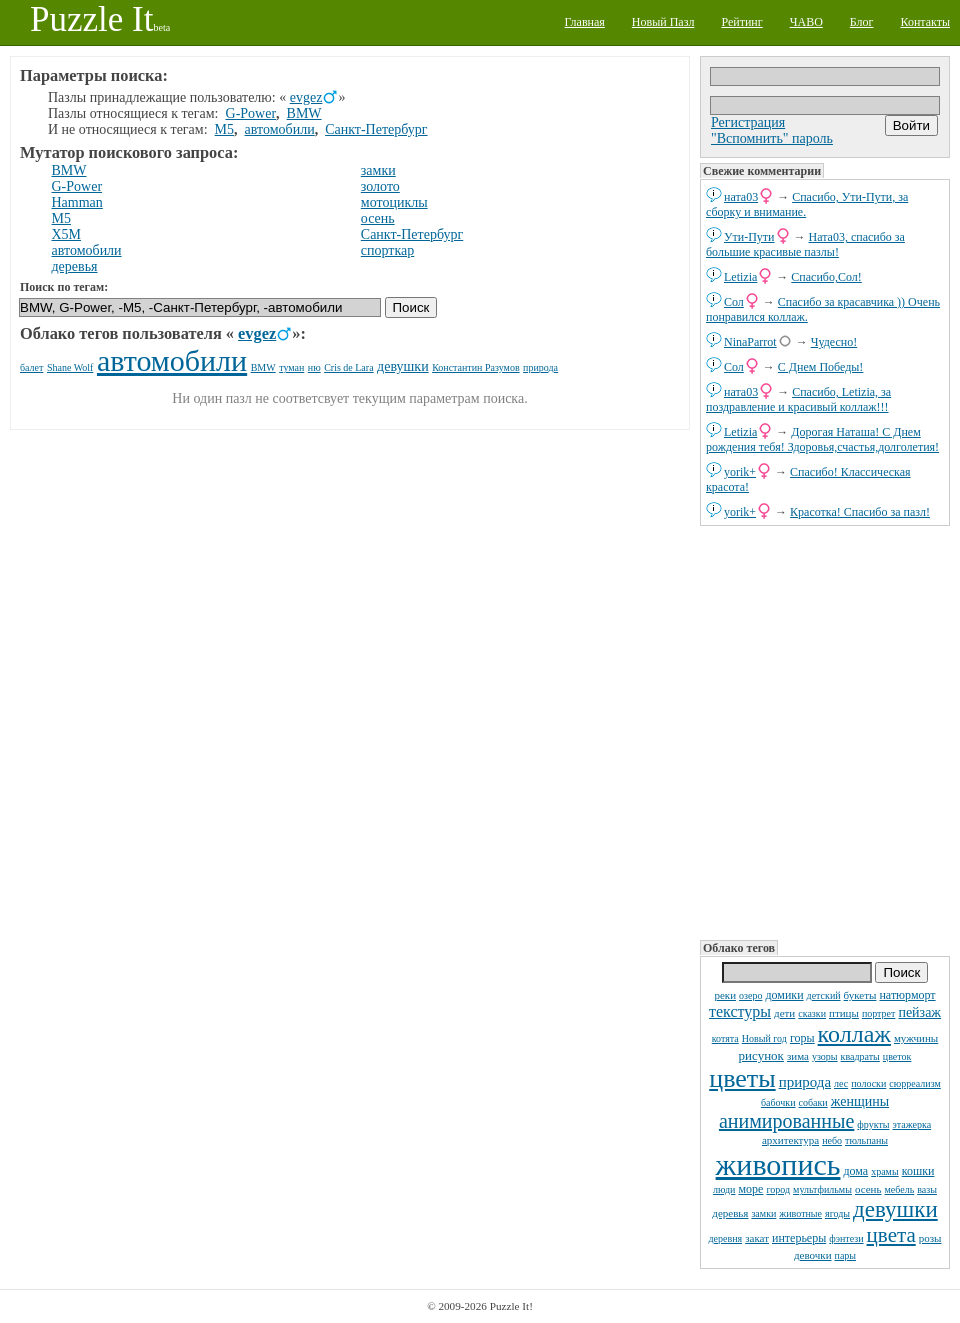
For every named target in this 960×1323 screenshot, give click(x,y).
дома (855, 1171)
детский (824, 995)
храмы (885, 1171)
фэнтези (846, 1238)
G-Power (251, 113)
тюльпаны (866, 1140)
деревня (726, 1238)
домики (784, 995)
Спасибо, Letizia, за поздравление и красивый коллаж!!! (798, 399)
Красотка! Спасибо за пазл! (860, 512)
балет (31, 367)
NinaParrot (750, 342)
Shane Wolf (70, 367)
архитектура (790, 1140)
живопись (778, 1164)
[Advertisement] (825, 731)
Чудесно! (834, 342)
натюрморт (907, 995)
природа (805, 1082)
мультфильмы (822, 1189)
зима (798, 1056)
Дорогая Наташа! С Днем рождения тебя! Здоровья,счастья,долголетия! (822, 439)
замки (763, 1213)
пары (846, 1255)
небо (832, 1140)
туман (291, 367)
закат (757, 1238)
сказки (812, 1013)
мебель (900, 1189)
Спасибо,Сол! (826, 277)
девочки (813, 1255)
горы (802, 1038)
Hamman (77, 202)
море (750, 1189)
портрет (879, 1013)
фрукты (873, 1124)
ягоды (837, 1213)
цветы (742, 1078)
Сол (734, 302)
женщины (860, 1101)
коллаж (854, 1034)
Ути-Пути (749, 237)
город (778, 1189)
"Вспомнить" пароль (772, 138)
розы (930, 1238)
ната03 (741, 197)
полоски (868, 1083)
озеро (750, 995)
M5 (224, 129)
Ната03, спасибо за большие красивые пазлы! (805, 244)
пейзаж (919, 1012)
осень (868, 1189)
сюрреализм (914, 1083)
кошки (918, 1171)
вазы (927, 1189)
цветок (897, 1056)
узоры (825, 1056)
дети (784, 1013)
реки (725, 995)
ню (314, 367)
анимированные (786, 1121)
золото (380, 186)
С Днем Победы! (820, 367)
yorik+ (740, 472)
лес (841, 1083)
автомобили (280, 129)
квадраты (860, 1056)
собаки (813, 1102)
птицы (844, 1013)
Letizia (740, 277)
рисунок (761, 1055)
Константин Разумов (475, 367)
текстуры (740, 1011)
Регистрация (748, 122)
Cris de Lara (348, 367)
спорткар (387, 250)
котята (725, 1038)
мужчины (916, 1038)
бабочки (778, 1102)
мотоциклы (394, 202)
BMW (304, 113)
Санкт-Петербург (376, 129)
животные (800, 1213)
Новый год (764, 1038)
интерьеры (799, 1238)
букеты (860, 995)
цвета (891, 1235)
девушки (895, 1209)
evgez (306, 97)
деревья (730, 1213)
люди (724, 1189)
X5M (67, 234)
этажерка (912, 1124)
